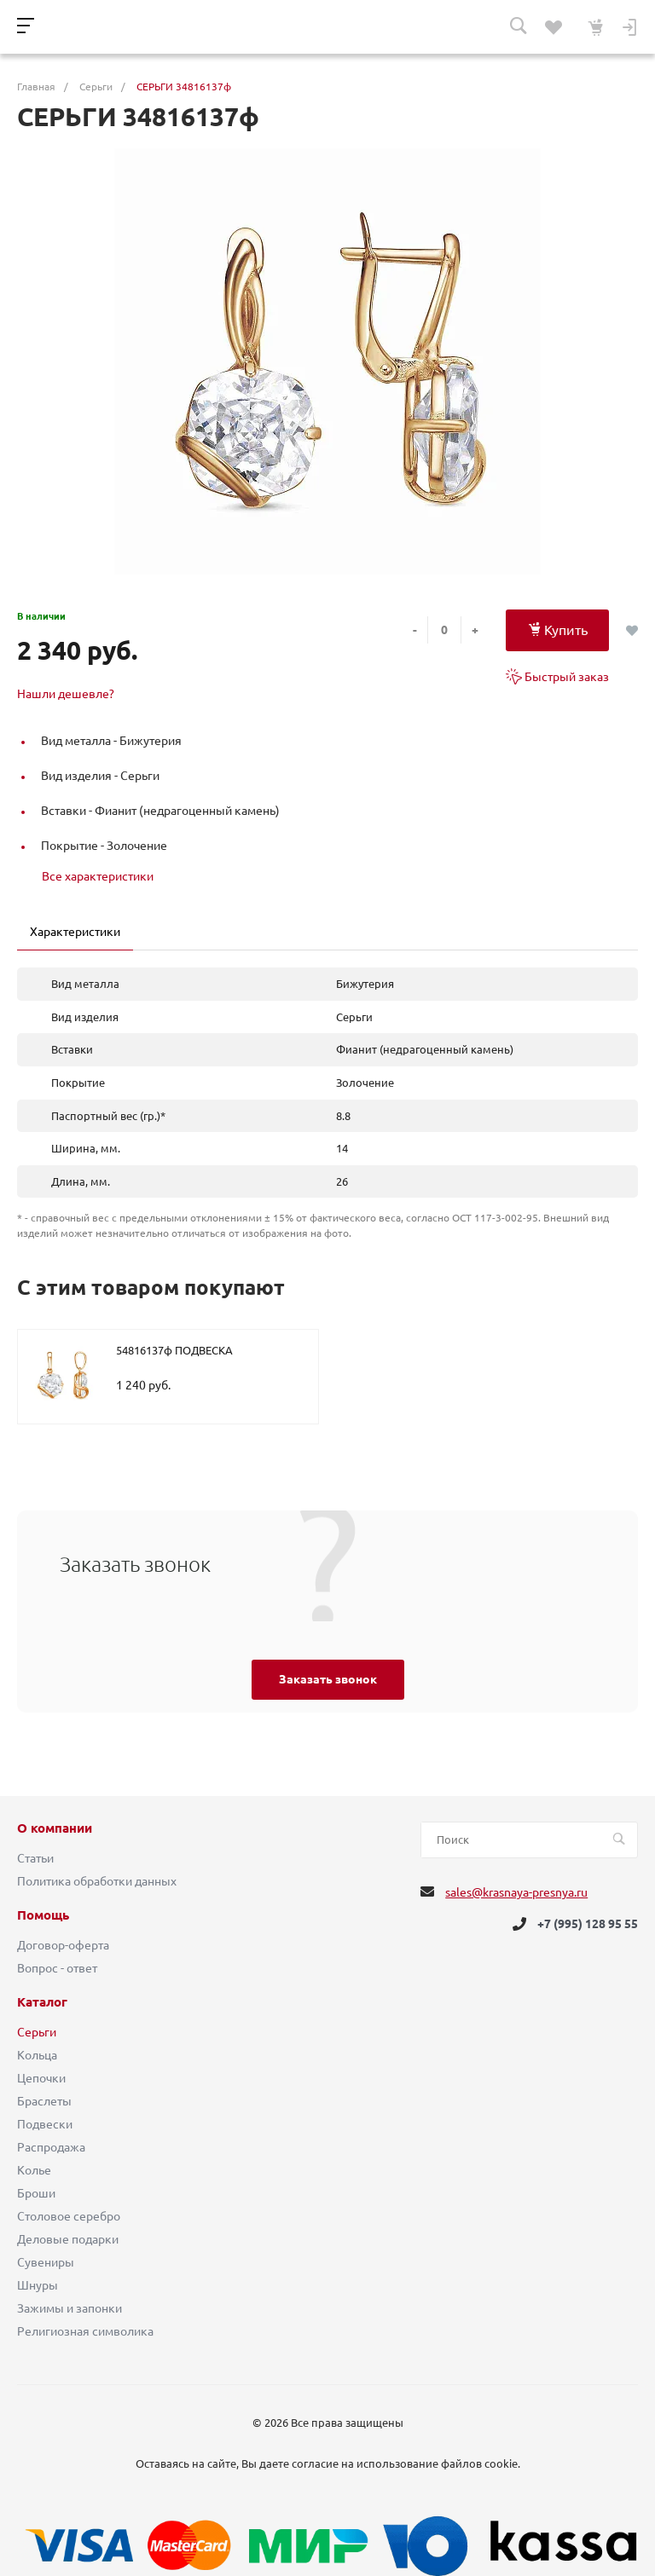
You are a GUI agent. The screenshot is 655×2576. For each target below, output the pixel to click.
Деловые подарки (68, 2239)
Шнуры (37, 2285)
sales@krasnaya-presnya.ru (516, 1892)
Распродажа (51, 2147)
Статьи (35, 1858)
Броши (36, 2193)
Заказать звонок (328, 1679)
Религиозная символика (85, 2331)
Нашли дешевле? (65, 694)
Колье (34, 2170)
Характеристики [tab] (75, 932)
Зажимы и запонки (69, 2308)
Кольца (37, 2055)
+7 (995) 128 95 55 (587, 1924)
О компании (54, 1828)
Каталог (42, 2002)
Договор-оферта (63, 1945)
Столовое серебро (68, 2216)
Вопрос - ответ (57, 1968)
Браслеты (44, 2101)
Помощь (43, 1915)
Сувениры (45, 2262)
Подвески (44, 2124)
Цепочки (41, 2078)
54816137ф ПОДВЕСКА (174, 1350)
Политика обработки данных (97, 1881)
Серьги (36, 2032)
